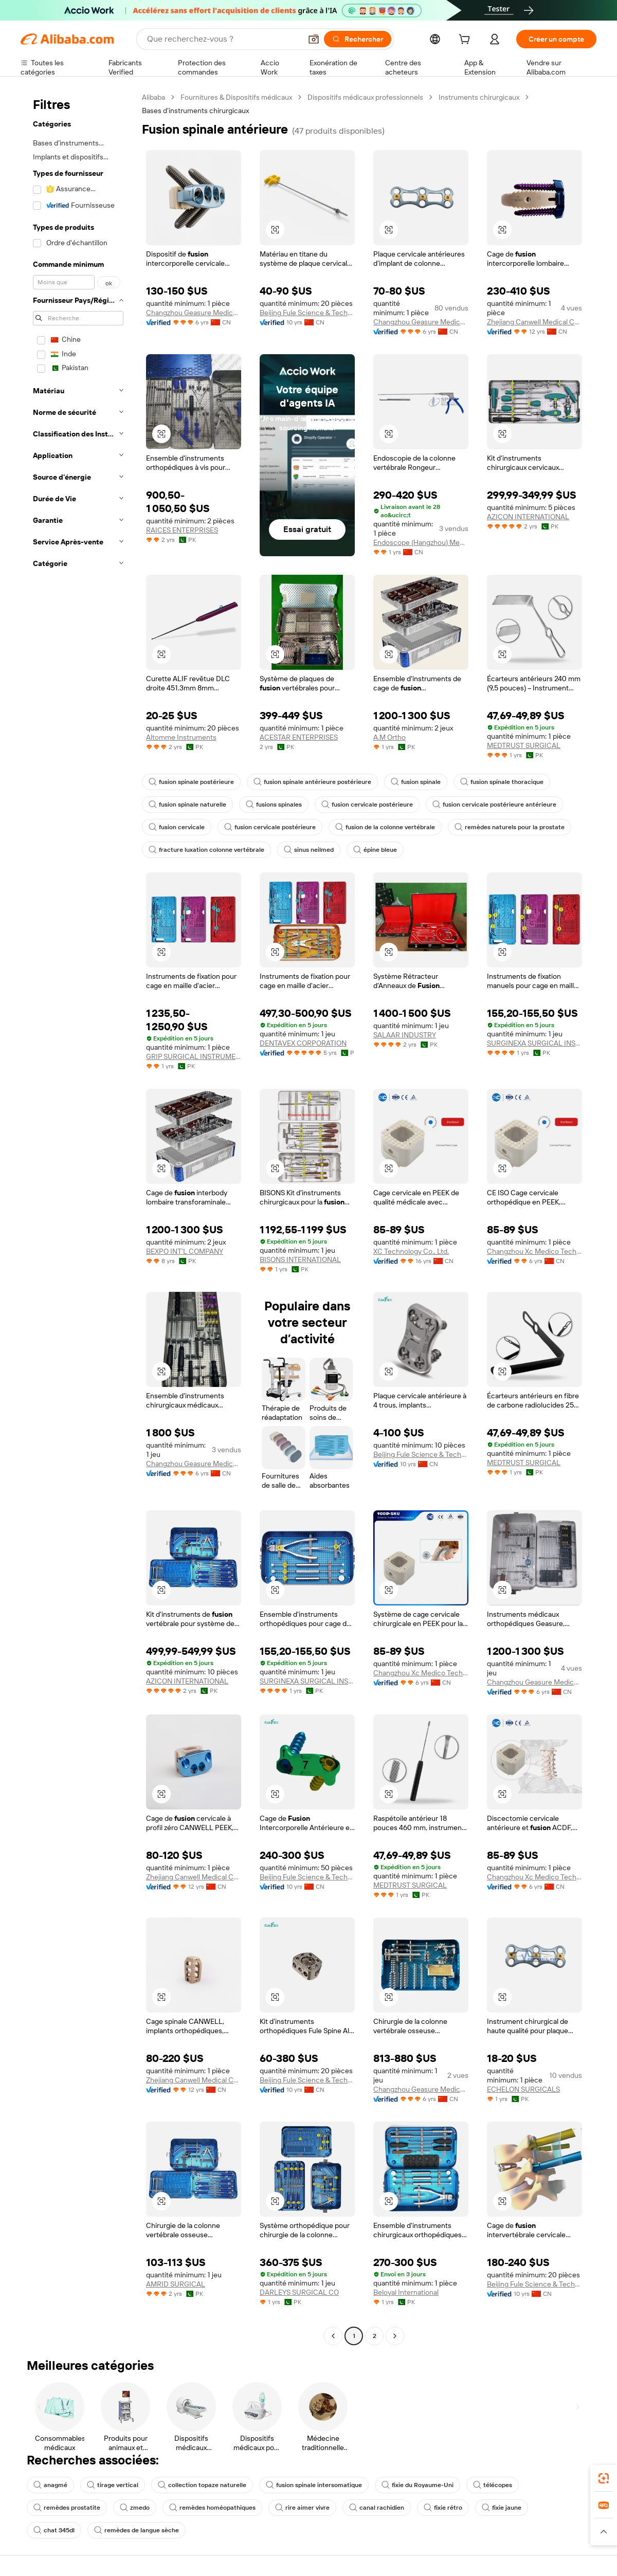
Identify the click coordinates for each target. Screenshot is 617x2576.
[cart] (466, 40)
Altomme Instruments (181, 737)
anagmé (50, 2485)
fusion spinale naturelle (187, 804)
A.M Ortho (389, 737)
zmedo (135, 2508)
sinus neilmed (309, 850)
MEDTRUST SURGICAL (523, 745)
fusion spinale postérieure (191, 782)
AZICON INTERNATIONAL (528, 517)
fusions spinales (274, 804)
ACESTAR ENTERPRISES (299, 737)
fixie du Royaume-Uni (417, 2485)
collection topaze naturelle (202, 2485)
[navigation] (78, 1217)
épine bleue (375, 850)
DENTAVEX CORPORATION (303, 1043)
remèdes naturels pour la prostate (510, 827)
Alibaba (153, 97)
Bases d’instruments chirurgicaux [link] (195, 110)
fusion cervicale (177, 827)
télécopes (492, 2485)
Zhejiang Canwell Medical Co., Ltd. (534, 322)
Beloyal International (406, 2292)
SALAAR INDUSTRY (404, 1035)
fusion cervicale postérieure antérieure (494, 804)
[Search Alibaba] (223, 39)
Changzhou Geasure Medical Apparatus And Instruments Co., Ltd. (193, 312)
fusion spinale (416, 782)
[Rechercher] (357, 39)
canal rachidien (376, 2508)
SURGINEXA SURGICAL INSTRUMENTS (534, 1043)
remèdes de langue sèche (136, 2530)
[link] (603, 2478)
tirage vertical (112, 2485)
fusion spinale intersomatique (314, 2485)
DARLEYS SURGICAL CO (299, 2292)
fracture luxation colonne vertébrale (206, 850)
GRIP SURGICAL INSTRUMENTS (193, 1056)
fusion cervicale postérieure (367, 804)
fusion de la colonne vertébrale (385, 827)
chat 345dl (54, 2530)
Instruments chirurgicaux (479, 97)
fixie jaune (501, 2508)
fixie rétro (443, 2508)
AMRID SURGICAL (175, 2284)
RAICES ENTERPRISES (182, 530)
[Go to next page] (395, 2336)
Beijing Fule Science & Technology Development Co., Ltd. (307, 312)
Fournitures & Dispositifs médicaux (236, 97)
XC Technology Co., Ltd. (411, 1251)
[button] (313, 39)
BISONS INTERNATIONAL (300, 1259)
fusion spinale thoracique (501, 782)
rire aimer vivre (302, 2508)
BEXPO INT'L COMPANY (184, 1251)
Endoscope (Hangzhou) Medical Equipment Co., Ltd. (420, 542)
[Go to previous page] (333, 2336)
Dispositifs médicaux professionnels (365, 97)
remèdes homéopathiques (212, 2508)
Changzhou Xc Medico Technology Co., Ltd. (534, 1251)
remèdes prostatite (66, 2508)
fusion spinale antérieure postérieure (312, 782)
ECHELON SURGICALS (523, 2089)
